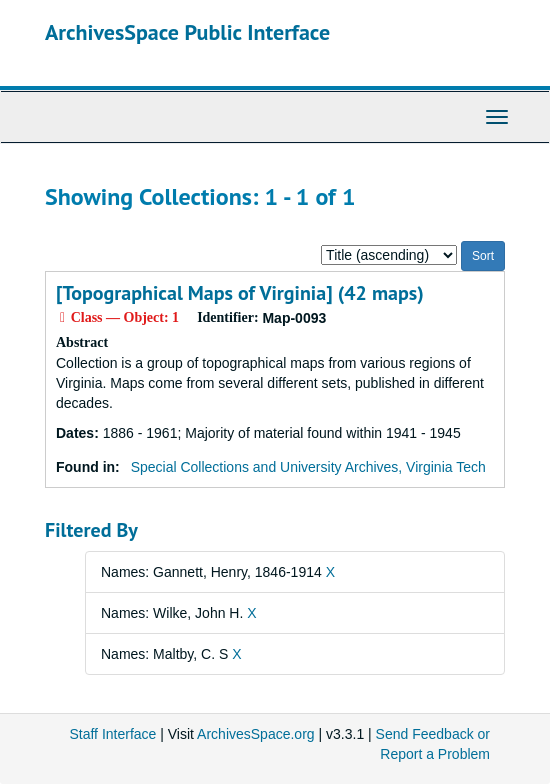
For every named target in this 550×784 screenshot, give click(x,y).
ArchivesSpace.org (256, 734)
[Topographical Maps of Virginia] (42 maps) (240, 293)
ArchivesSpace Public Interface (187, 32)
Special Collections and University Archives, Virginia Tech (308, 467)
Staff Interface (112, 734)
